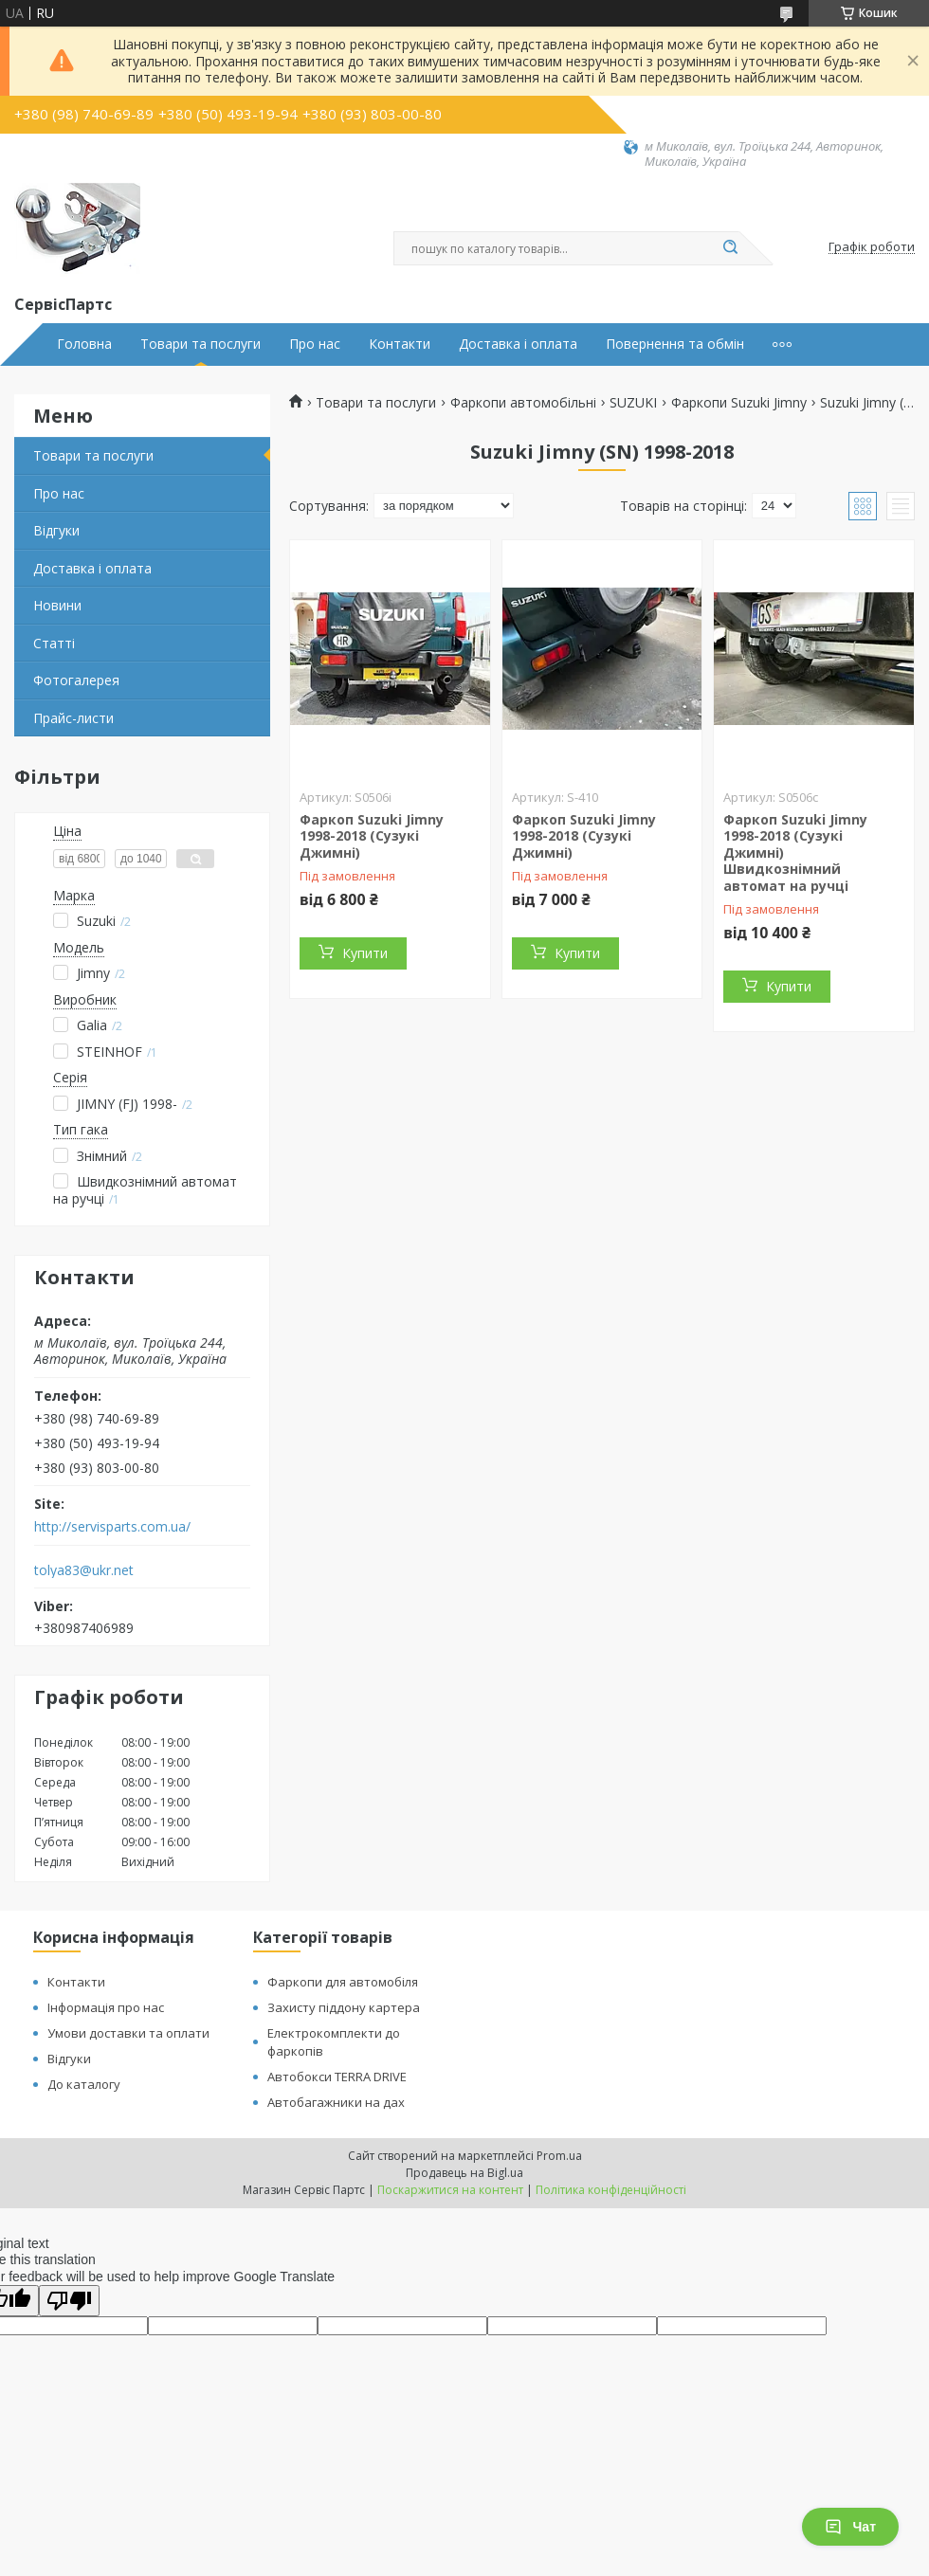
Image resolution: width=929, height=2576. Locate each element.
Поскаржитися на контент (450, 2190)
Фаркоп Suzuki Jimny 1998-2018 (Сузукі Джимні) (372, 836)
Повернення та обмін (675, 344)
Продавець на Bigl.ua (464, 2173)
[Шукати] (730, 248)
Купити (365, 953)
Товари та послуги (200, 344)
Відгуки (56, 530)
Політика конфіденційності (611, 2190)
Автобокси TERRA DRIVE (337, 2076)
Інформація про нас (105, 2007)
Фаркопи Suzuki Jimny (739, 402)
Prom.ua (559, 2156)
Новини (57, 605)
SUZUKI (633, 402)
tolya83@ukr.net (84, 1570)
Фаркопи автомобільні (523, 402)
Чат (850, 2526)
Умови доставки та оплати (128, 2032)
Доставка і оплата (518, 344)
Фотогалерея (76, 680)
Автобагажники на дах (336, 2102)
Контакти (399, 344)
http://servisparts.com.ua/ (112, 1526)
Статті (54, 643)
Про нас (314, 344)
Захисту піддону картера (343, 2007)
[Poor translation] (69, 2300)
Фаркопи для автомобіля (342, 1981)
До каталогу (83, 2084)
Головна (84, 344)
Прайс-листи (73, 718)
